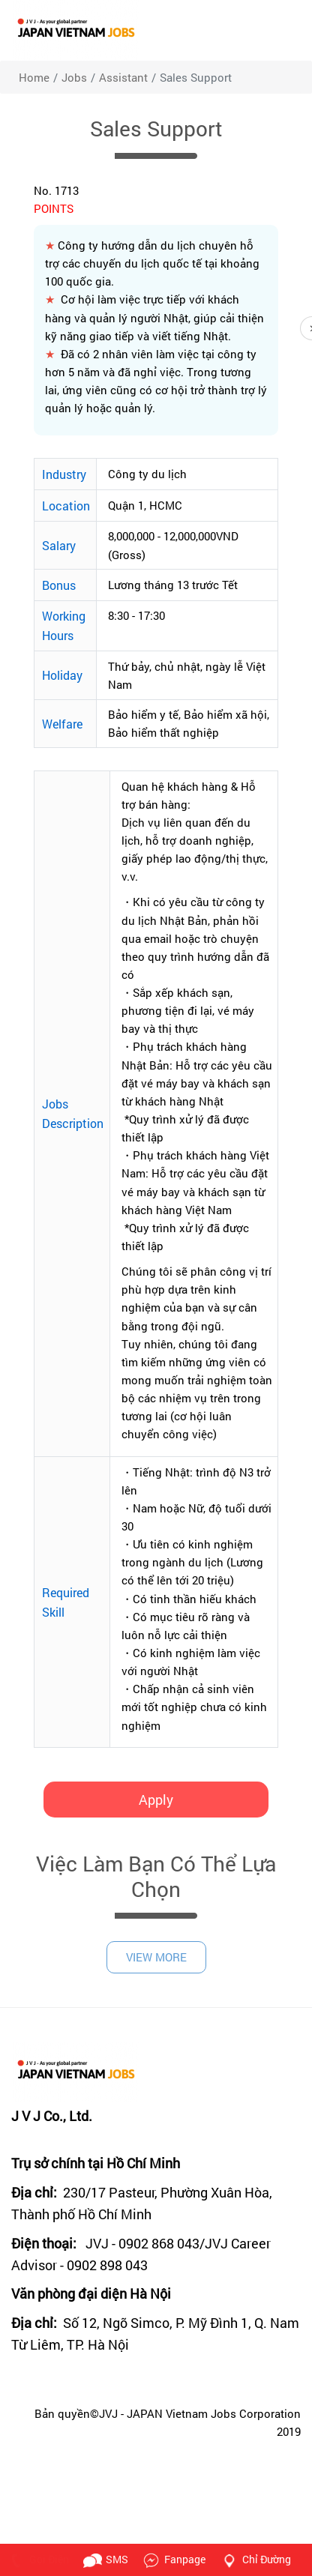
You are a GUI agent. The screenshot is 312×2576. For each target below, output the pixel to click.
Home (34, 77)
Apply (156, 1800)
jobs (74, 77)
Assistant (123, 77)
